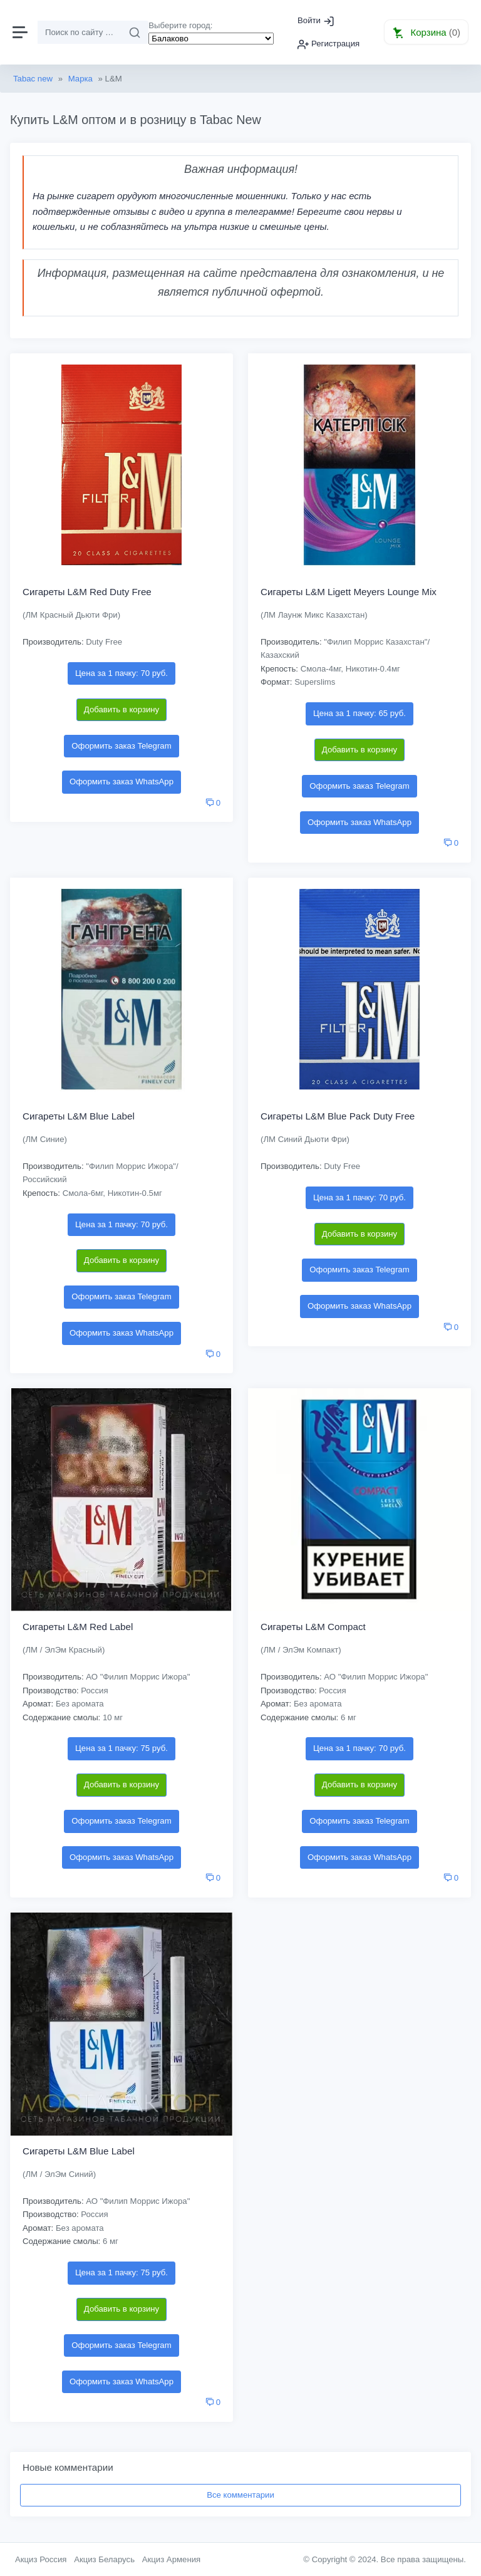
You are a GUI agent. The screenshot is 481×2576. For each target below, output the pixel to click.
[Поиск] (80, 32)
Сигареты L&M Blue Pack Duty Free (338, 1116)
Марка (80, 78)
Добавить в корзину (121, 709)
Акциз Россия (40, 2559)
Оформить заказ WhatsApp (121, 781)
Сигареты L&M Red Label (78, 1626)
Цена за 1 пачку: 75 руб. (121, 1748)
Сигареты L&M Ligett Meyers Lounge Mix (349, 591)
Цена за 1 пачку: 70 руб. (121, 673)
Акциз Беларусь (104, 2559)
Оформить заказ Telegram (121, 745)
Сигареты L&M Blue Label (79, 1116)
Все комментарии (240, 2495)
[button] (426, 31)
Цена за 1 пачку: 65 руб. (359, 713)
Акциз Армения (171, 2559)
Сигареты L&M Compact (313, 1626)
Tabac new (33, 78)
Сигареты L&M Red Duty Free (87, 591)
